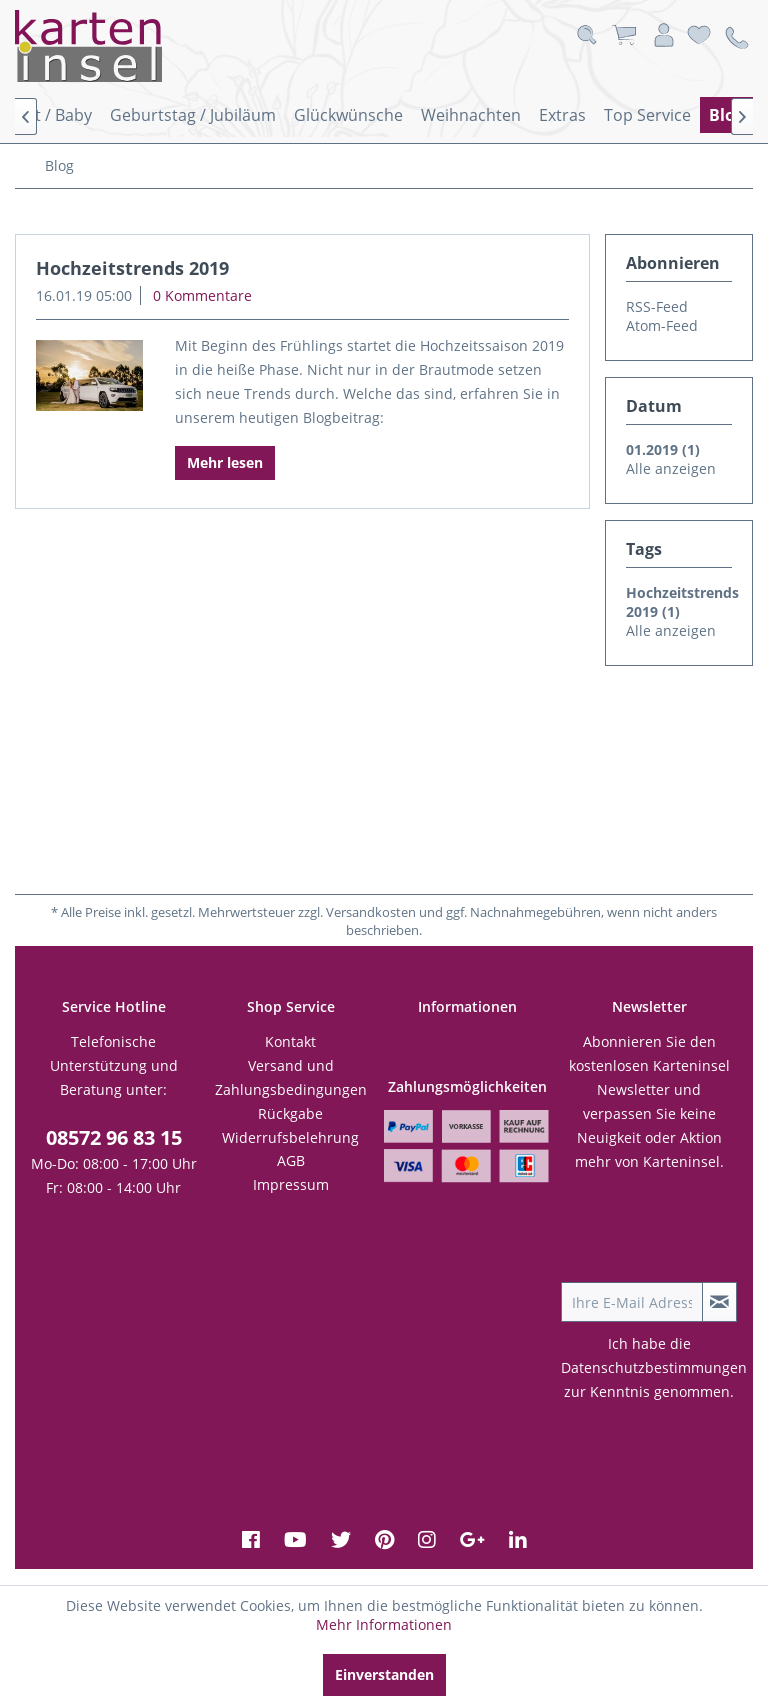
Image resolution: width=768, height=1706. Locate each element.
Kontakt (290, 1041)
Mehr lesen (225, 462)
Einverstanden (384, 1674)
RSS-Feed (657, 306)
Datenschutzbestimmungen (654, 1367)
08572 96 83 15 (114, 1137)
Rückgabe (290, 1113)
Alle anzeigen (671, 468)
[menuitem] (193, 115)
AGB (291, 1160)
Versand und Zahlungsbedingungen (291, 1077)
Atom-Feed (662, 325)
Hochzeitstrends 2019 (132, 268)
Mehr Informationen (384, 1624)
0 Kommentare (202, 295)
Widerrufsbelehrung (290, 1137)
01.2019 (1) (663, 449)
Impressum (291, 1184)
